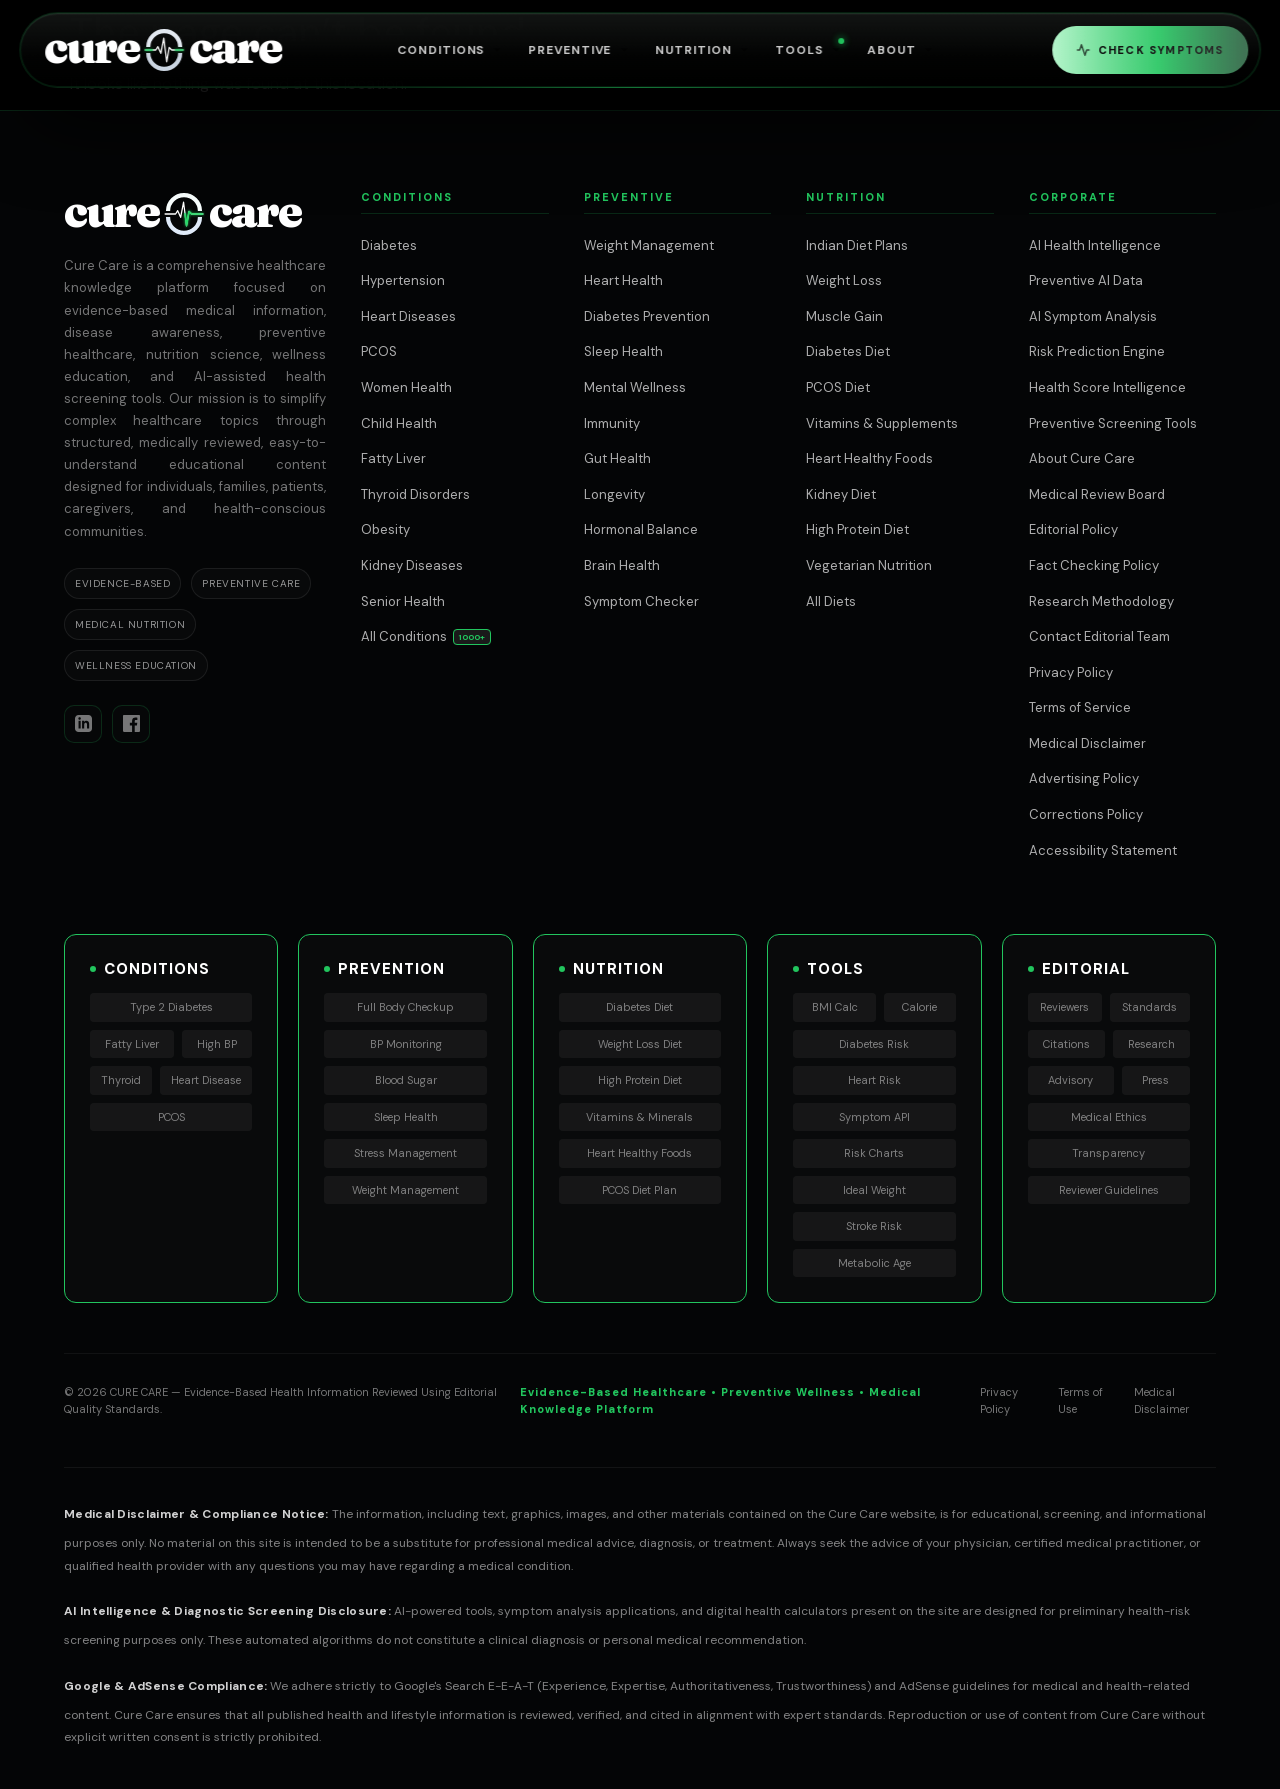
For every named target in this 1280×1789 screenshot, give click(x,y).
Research (1151, 1044)
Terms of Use (1080, 1400)
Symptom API (874, 1117)
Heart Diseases (408, 316)
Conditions (451, 50)
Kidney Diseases (412, 565)
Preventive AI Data (1086, 280)
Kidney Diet (841, 494)
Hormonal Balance (641, 529)
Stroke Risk (874, 1226)
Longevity (614, 494)
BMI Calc (835, 1007)
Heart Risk (874, 1080)
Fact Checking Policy (1094, 565)
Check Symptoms (1150, 50)
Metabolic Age (874, 1263)
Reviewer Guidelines (1109, 1190)
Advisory (1070, 1080)
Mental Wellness (635, 387)
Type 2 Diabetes (171, 1007)
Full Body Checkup (405, 1007)
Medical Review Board (1097, 494)
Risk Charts (874, 1153)
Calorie (919, 1007)
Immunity (612, 423)
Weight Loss (844, 280)
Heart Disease (206, 1080)
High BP (217, 1044)
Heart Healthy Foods (869, 458)
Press (1155, 1080)
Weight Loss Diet (640, 1044)
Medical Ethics (1109, 1117)
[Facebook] (131, 724)
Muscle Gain (844, 316)
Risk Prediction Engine (1097, 351)
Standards (1149, 1007)
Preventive (580, 50)
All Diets (831, 601)
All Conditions (404, 636)
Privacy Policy (1071, 672)
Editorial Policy (1073, 529)
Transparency (1108, 1153)
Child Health (399, 423)
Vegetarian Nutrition (869, 565)
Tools (810, 48)
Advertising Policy (1084, 778)
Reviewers (1064, 1007)
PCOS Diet (838, 387)
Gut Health (617, 458)
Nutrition (704, 50)
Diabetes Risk (874, 1044)
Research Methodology (1101, 601)
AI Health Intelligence (1095, 245)
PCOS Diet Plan (639, 1190)
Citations (1066, 1044)
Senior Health (403, 601)
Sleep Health (623, 351)
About (901, 50)
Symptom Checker (641, 601)
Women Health (406, 387)
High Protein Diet (857, 529)
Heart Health (623, 280)
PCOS (379, 351)
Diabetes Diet (848, 351)
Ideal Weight (874, 1190)
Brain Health (622, 565)
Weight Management (649, 245)
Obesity (385, 529)
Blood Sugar (406, 1080)
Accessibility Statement (1103, 850)
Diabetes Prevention (647, 316)
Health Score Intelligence (1107, 387)
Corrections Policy (1086, 814)
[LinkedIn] (83, 724)
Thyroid (121, 1080)
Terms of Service (1080, 707)
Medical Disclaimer (1087, 743)
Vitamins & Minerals (639, 1117)
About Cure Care (1082, 458)
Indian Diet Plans (857, 245)
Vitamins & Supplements (882, 423)
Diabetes (389, 245)
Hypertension (403, 280)
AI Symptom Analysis (1093, 316)
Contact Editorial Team (1099, 636)
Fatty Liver (393, 458)
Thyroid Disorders (415, 494)
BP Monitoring (406, 1044)
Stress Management (405, 1153)
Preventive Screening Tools (1113, 423)
